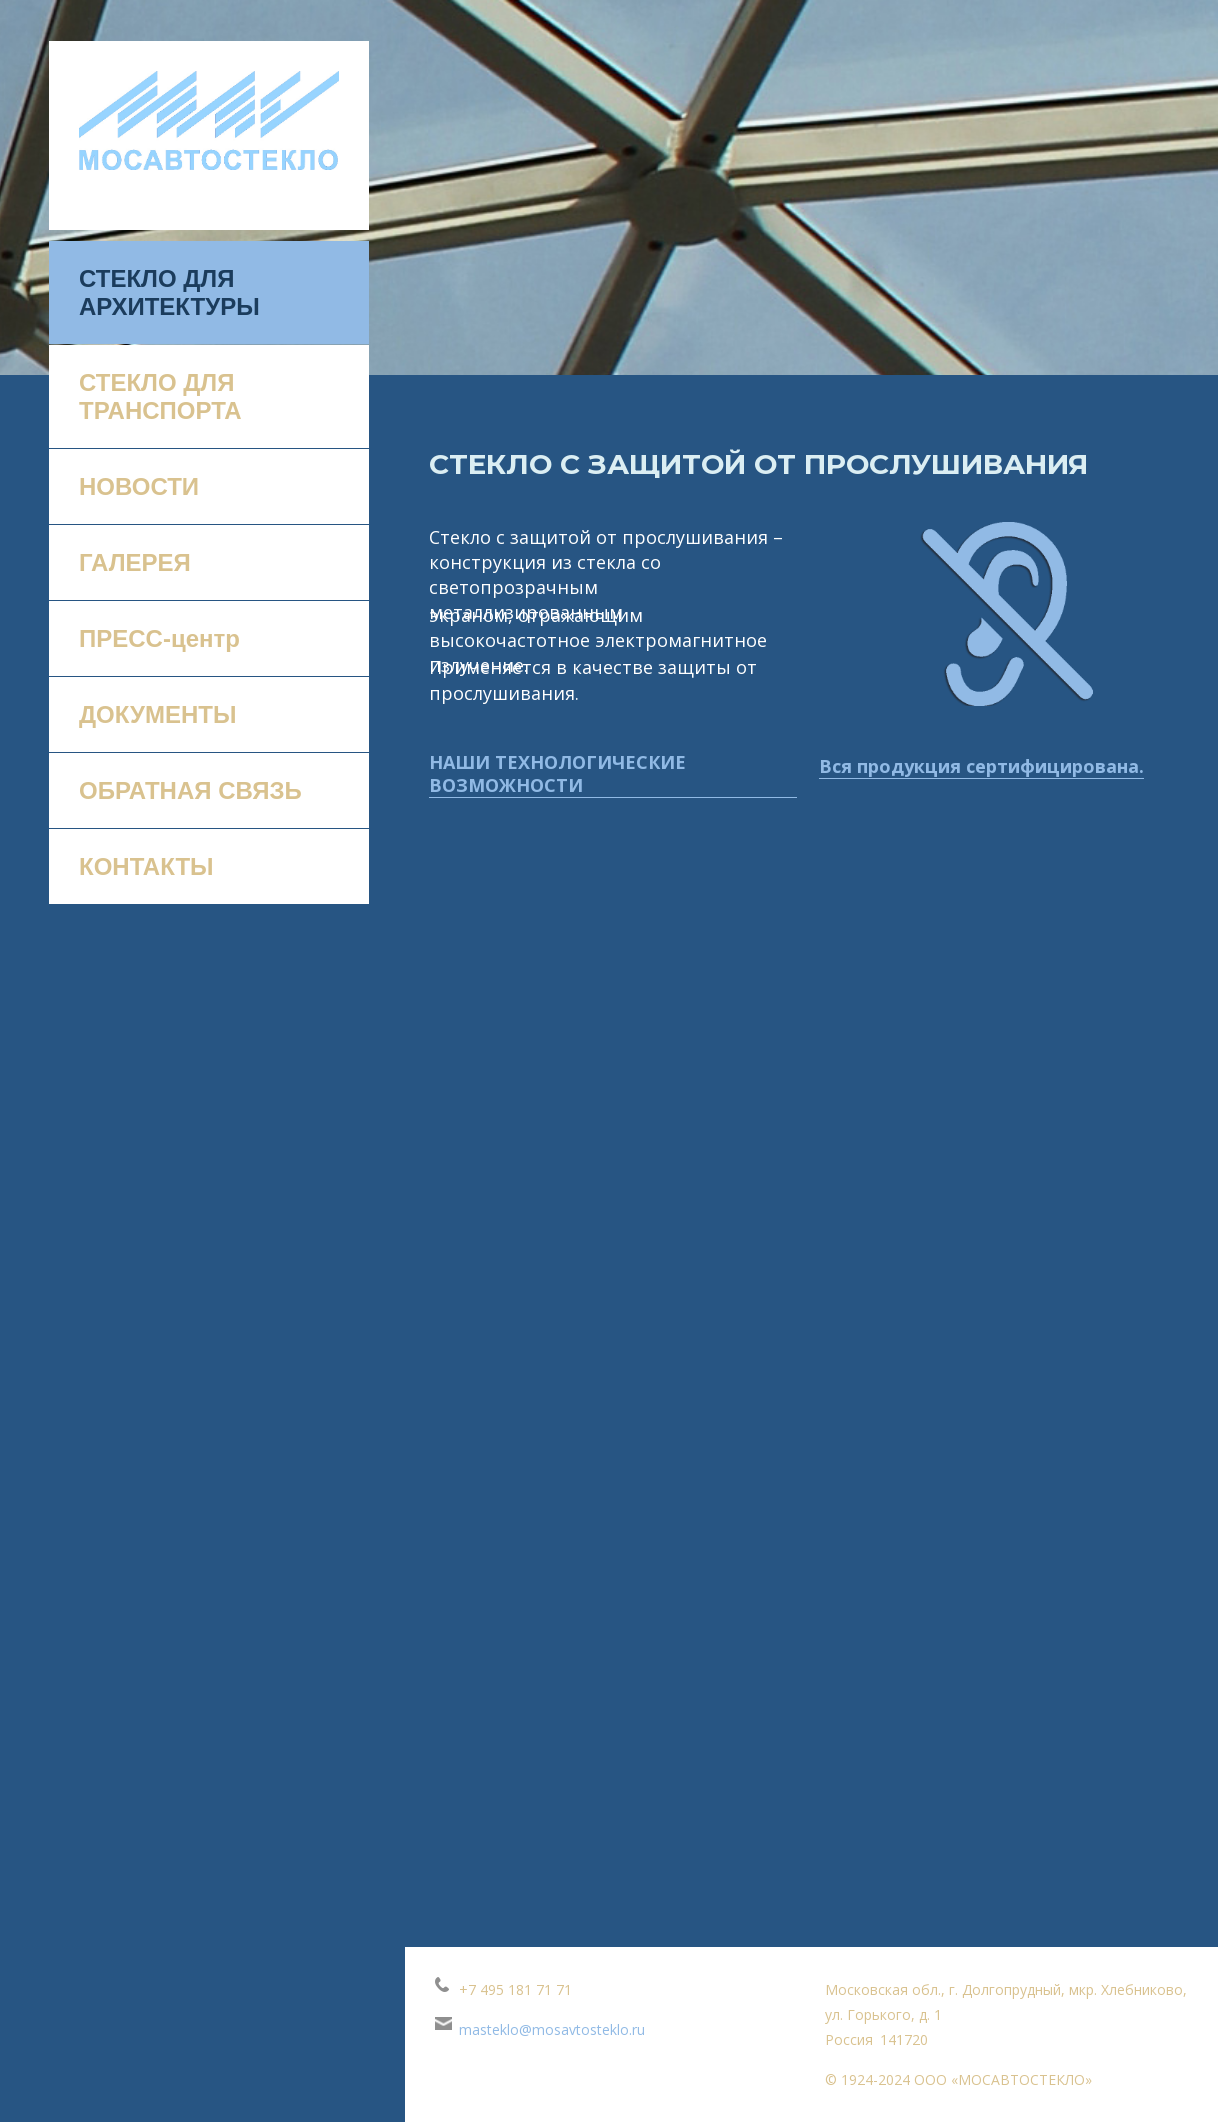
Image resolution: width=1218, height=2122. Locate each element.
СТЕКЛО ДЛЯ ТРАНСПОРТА (160, 396)
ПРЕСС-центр (159, 638)
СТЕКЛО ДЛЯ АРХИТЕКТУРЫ (169, 292)
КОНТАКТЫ (146, 866)
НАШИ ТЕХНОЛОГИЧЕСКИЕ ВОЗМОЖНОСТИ (557, 773)
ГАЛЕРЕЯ (135, 562)
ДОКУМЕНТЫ (157, 714)
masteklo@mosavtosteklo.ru (552, 2029)
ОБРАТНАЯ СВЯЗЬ (190, 790)
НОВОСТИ (139, 486)
